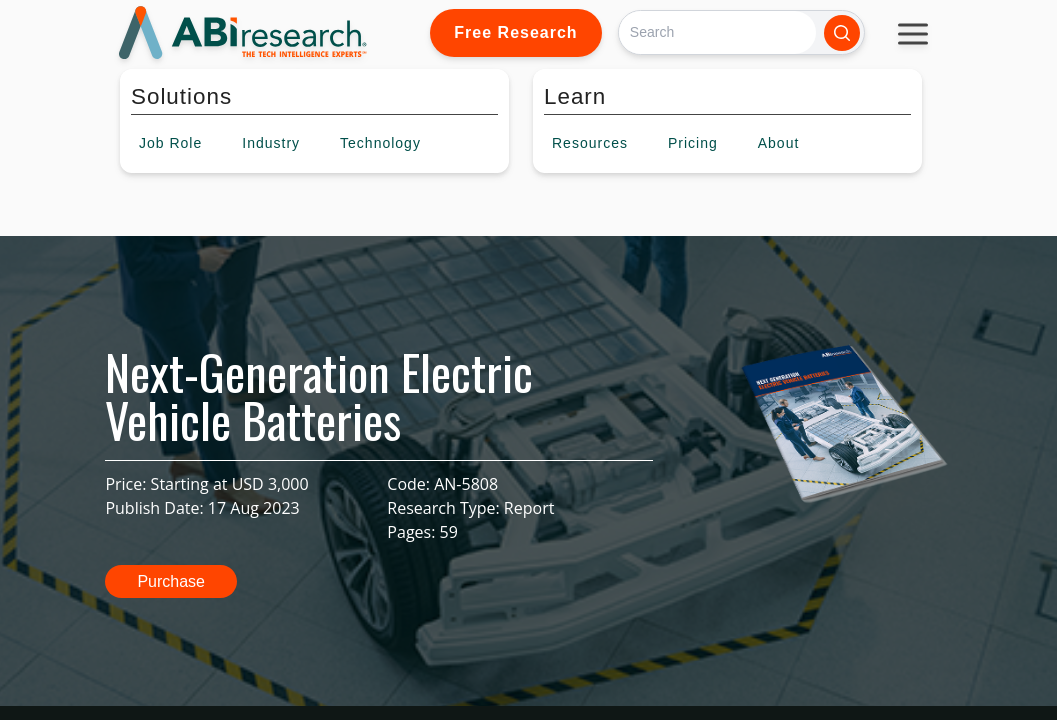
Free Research (515, 32)
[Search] (717, 32)
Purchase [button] (171, 581)
